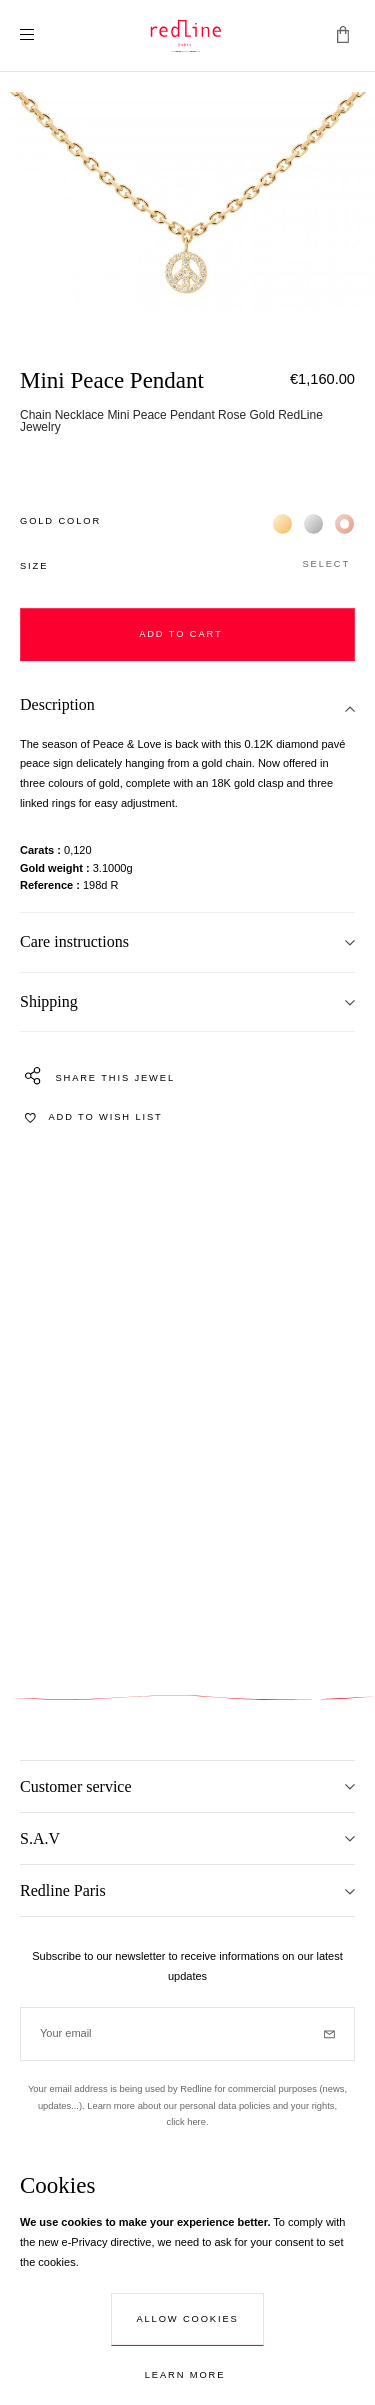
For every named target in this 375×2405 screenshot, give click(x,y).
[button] (187, 565)
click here (185, 2122)
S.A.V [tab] (40, 1838)
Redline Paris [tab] (63, 1890)
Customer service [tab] (76, 1786)
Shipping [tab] (49, 1001)
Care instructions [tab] (74, 941)
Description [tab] (57, 704)
